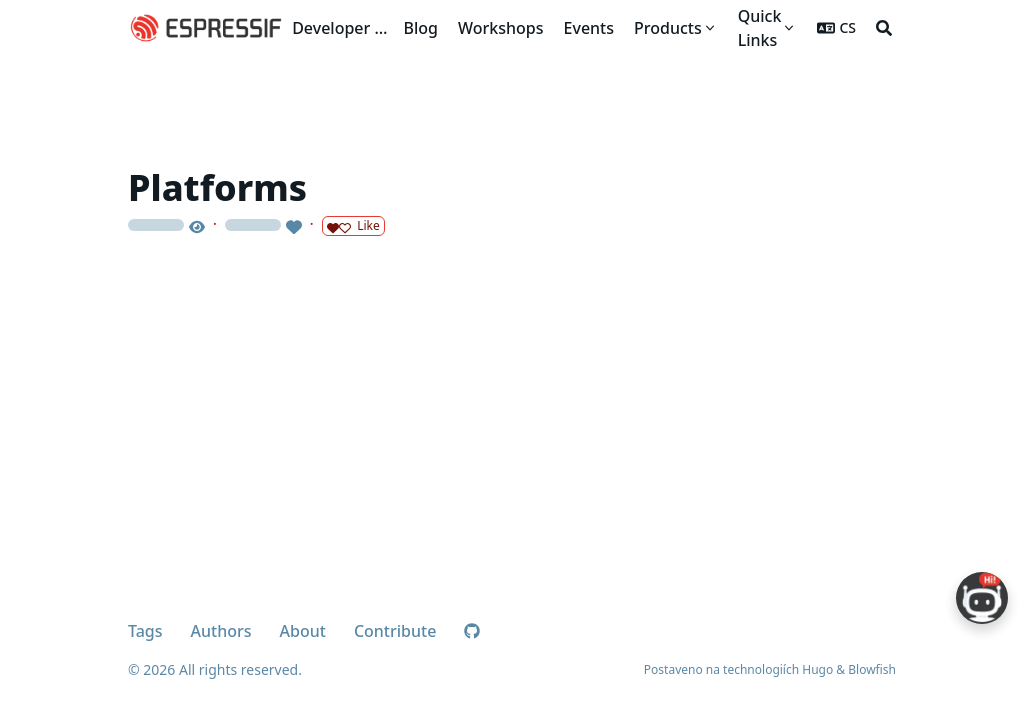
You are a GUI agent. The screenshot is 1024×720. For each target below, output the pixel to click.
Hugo (817, 669)
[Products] (676, 28)
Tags (145, 631)
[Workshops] (501, 28)
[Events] (589, 28)
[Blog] (421, 28)
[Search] (884, 28)
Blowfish (872, 669)
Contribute (395, 631)
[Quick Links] (768, 28)
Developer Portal (343, 28)
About (303, 631)
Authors (221, 631)
